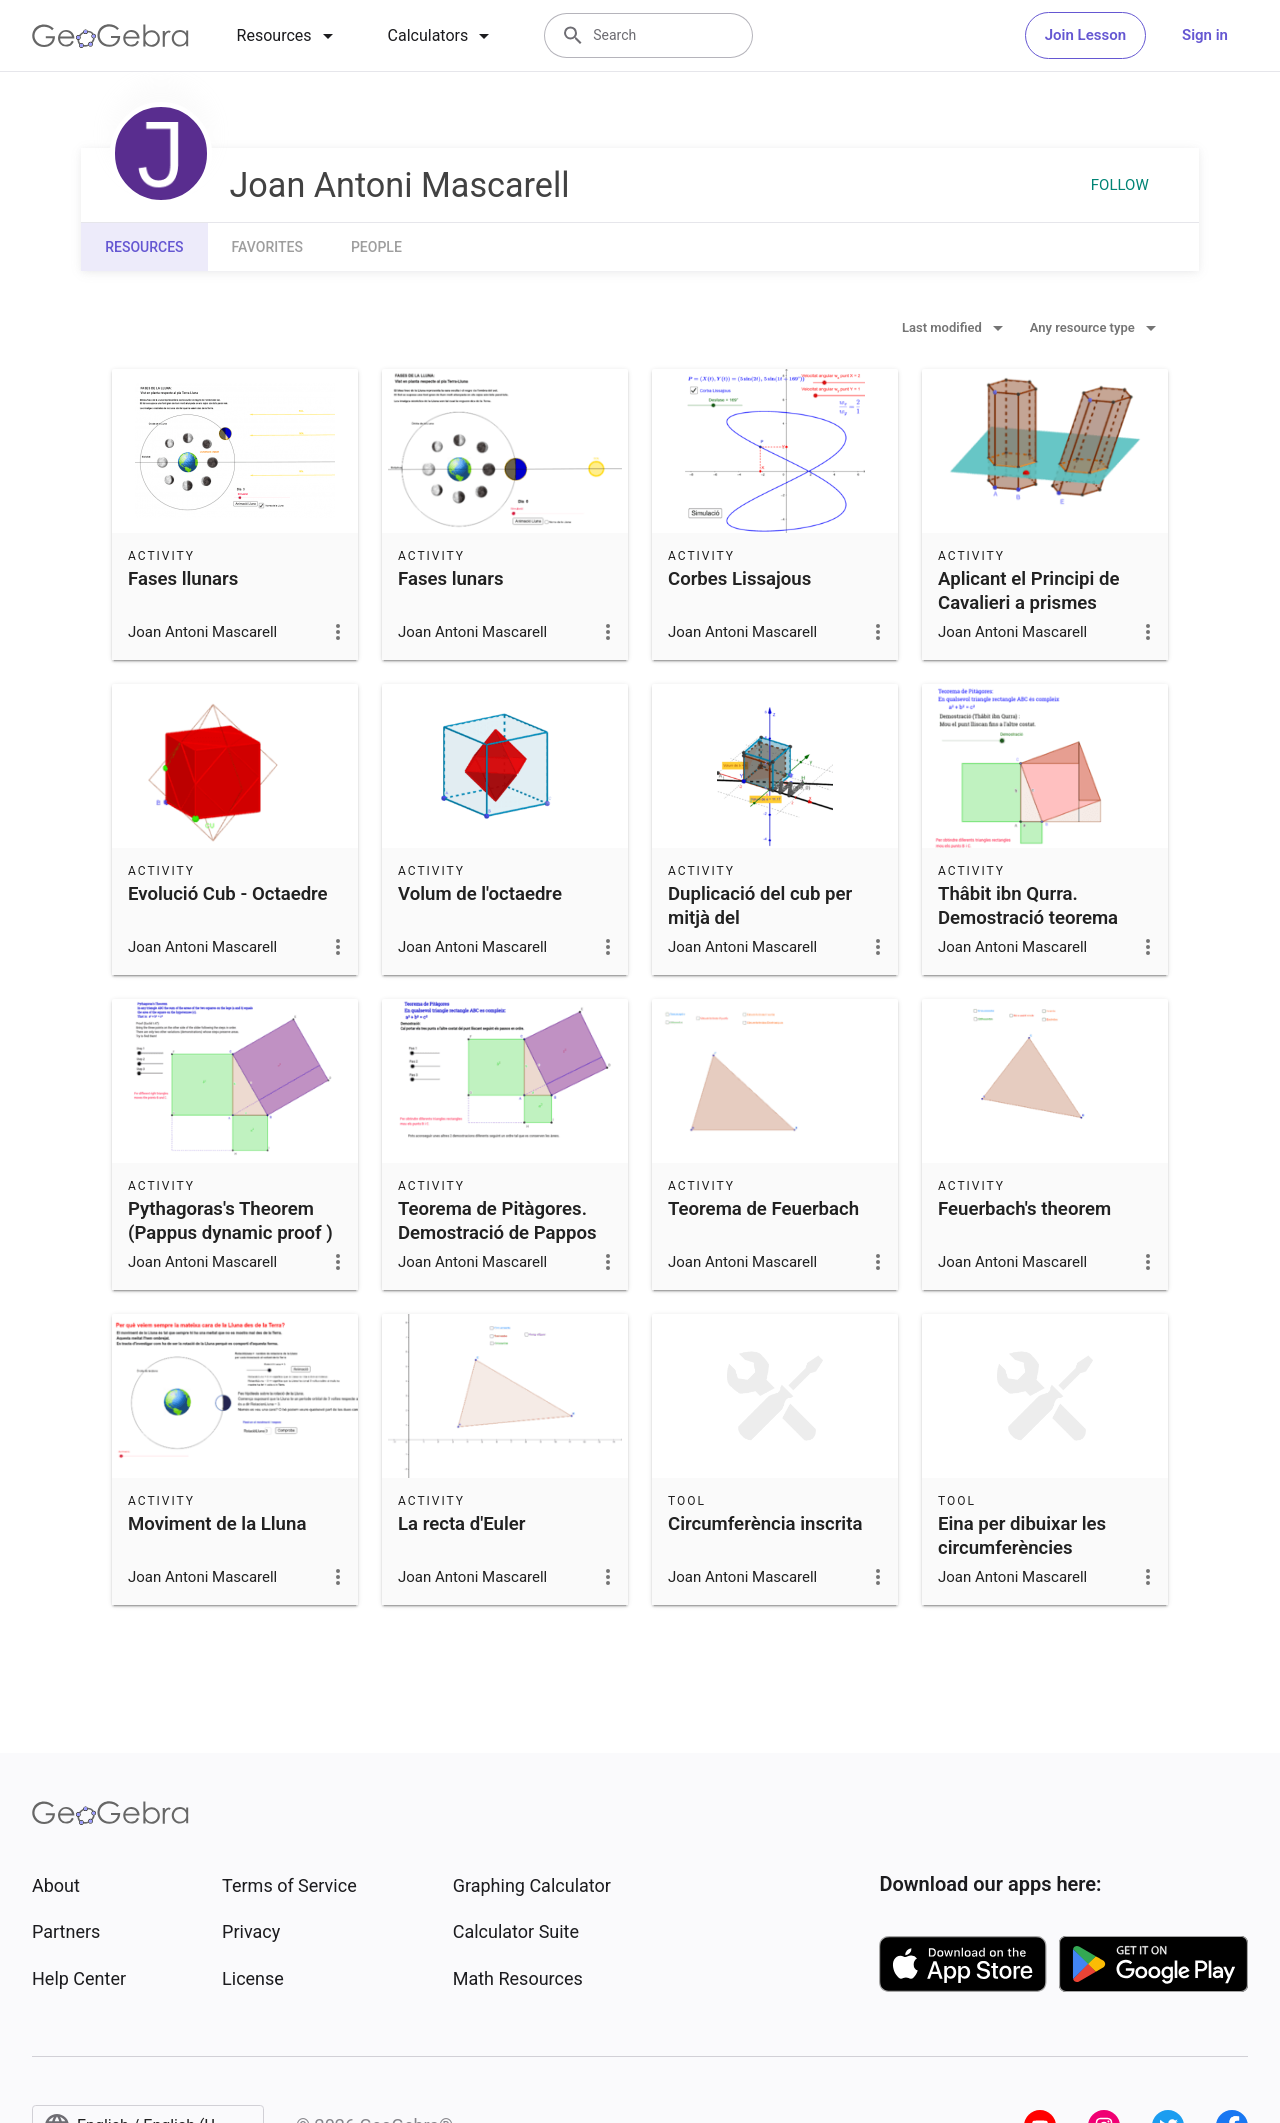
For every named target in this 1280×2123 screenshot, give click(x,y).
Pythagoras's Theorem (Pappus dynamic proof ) (230, 1221)
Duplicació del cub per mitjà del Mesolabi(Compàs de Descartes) (760, 930)
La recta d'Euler (462, 1524)
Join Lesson (1085, 35)
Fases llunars (183, 579)
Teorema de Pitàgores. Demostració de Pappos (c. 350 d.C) (497, 1233)
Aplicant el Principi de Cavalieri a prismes (1028, 591)
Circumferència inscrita (765, 1524)
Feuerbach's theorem (1024, 1209)
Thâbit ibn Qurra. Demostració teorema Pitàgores (1028, 918)
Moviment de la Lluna (217, 1524)
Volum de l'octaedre (480, 894)
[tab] (288, 36)
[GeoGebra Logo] (110, 36)
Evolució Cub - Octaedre (228, 894)
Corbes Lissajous (739, 579)
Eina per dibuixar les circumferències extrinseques (1022, 1548)
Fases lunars (450, 579)
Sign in (1205, 35)
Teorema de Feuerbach (763, 1209)
